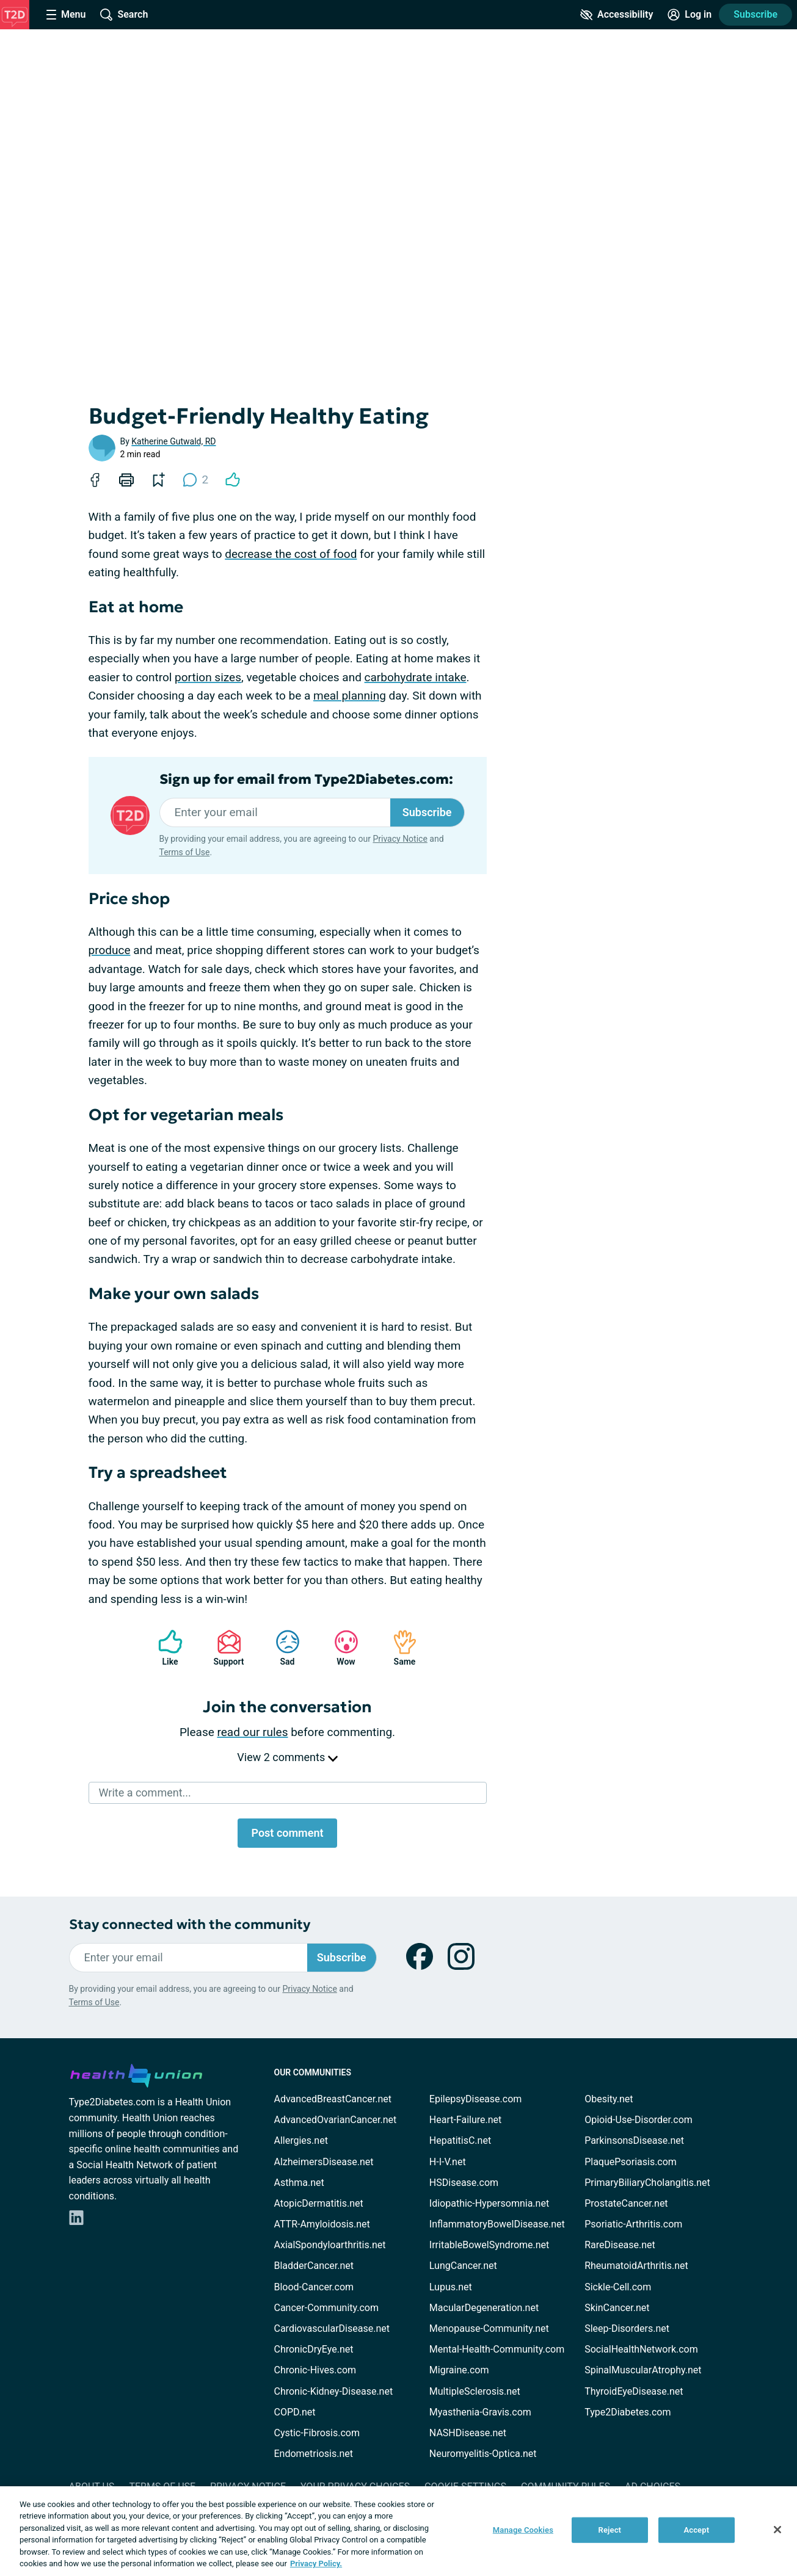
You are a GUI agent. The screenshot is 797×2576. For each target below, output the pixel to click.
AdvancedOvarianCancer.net (335, 2120)
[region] (398, 2531)
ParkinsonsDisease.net (634, 2140)
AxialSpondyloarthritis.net (330, 2245)
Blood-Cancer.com (314, 2287)
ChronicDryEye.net (314, 2349)
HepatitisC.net (460, 2140)
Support (224, 1647)
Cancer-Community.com (326, 2308)
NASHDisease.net (467, 2433)
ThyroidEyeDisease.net (633, 2391)
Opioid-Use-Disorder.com (638, 2120)
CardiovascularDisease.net (332, 2328)
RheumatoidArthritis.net (636, 2265)
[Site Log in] (689, 14)
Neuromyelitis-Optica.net (483, 2453)
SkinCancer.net (616, 2308)
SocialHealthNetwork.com (641, 2349)
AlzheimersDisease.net (324, 2162)
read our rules (252, 1732)
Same (398, 1647)
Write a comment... (145, 1792)
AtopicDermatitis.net (318, 2203)
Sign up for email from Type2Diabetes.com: (306, 779)
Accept (696, 2529)
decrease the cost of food (291, 554)
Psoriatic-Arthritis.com (633, 2224)
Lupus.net (450, 2287)
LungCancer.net (463, 2265)
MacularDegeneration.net (484, 2308)
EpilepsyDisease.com (475, 2099)
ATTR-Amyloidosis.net (322, 2224)
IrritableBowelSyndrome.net (489, 2245)
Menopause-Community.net (489, 2328)
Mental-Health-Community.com (496, 2349)
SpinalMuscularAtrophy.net (642, 2370)
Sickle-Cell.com (617, 2287)
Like (164, 1647)
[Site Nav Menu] (66, 14)
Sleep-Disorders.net (626, 2328)
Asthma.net (299, 2182)
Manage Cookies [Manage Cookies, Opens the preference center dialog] (523, 2529)
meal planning (349, 696)
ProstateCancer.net (626, 2203)
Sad (281, 1647)
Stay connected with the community (189, 1924)
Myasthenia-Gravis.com (480, 2412)
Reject (610, 2529)
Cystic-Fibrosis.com (317, 2433)
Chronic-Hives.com (315, 2370)
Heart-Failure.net (465, 2120)
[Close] (777, 2529)
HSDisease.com (463, 2182)
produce (110, 950)
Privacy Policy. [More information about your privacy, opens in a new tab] (316, 2563)
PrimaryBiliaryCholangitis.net (647, 2182)
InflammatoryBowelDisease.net (497, 2224)
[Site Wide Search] (124, 14)
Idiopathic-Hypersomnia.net (489, 2203)
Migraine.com (459, 2370)
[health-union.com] (136, 2073)
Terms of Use (184, 852)
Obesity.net (608, 2099)
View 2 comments (287, 1757)
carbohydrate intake (416, 677)
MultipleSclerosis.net (474, 2391)
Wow (340, 1647)
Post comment (287, 1832)
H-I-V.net (447, 2162)
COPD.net (295, 2412)
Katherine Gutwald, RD (173, 441)
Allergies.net (301, 2140)
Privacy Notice (400, 839)
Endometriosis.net (313, 2453)
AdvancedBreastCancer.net (332, 2099)
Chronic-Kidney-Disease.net (333, 2391)
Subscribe (755, 14)
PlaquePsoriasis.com (630, 2162)
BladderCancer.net (314, 2265)
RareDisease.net (619, 2245)
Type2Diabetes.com (627, 2412)
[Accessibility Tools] (616, 14)
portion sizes (208, 677)
